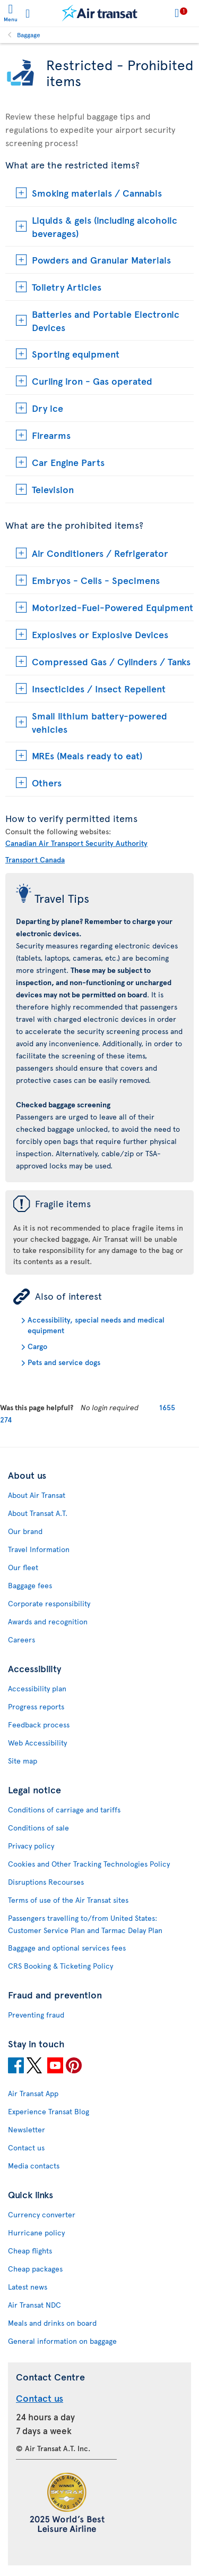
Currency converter (41, 2214)
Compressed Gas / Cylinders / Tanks (111, 661)
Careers (21, 1639)
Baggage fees (30, 1585)
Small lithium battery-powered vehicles (99, 722)
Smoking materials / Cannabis (97, 192)
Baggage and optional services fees (67, 1948)
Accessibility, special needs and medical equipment (96, 1325)
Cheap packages (35, 2269)
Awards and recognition (48, 1621)
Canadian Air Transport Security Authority (76, 843)
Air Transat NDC (34, 2305)
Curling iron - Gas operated (92, 380)
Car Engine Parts (68, 462)
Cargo (37, 1346)
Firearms (51, 435)
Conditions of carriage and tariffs (64, 1809)
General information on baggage (62, 2341)
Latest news (27, 2287)
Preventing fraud (36, 2015)
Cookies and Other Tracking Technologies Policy (89, 1864)
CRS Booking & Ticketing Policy (60, 1966)
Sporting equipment (75, 353)
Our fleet (23, 1567)
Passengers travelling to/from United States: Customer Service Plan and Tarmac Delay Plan (85, 1924)
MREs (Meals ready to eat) (87, 755)
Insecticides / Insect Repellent (99, 688)
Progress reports (36, 1706)
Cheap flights (30, 2250)
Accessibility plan (37, 1688)
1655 (167, 1407)
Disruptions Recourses (46, 1882)
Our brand (25, 1531)
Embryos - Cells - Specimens (96, 580)
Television (53, 489)
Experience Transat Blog (48, 2111)
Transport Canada (35, 859)
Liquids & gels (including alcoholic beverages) (104, 226)
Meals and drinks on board (52, 2323)
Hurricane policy (36, 2232)
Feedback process (39, 1724)
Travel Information (39, 1549)
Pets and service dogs (64, 1362)
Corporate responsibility (49, 1603)
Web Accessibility (37, 1743)
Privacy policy (31, 1846)
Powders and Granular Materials (101, 259)
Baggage (28, 34)
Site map (22, 1761)
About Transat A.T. (37, 1513)
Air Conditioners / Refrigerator (100, 553)
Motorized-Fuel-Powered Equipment (112, 607)
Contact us (26, 2147)
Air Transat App (33, 2093)
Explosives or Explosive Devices (100, 634)
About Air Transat (36, 1495)
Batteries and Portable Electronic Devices (105, 320)
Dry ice (47, 407)
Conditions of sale (38, 1828)
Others (47, 782)
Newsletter (26, 2129)
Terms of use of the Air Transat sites (68, 1900)
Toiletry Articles (66, 286)
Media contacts (33, 2165)
